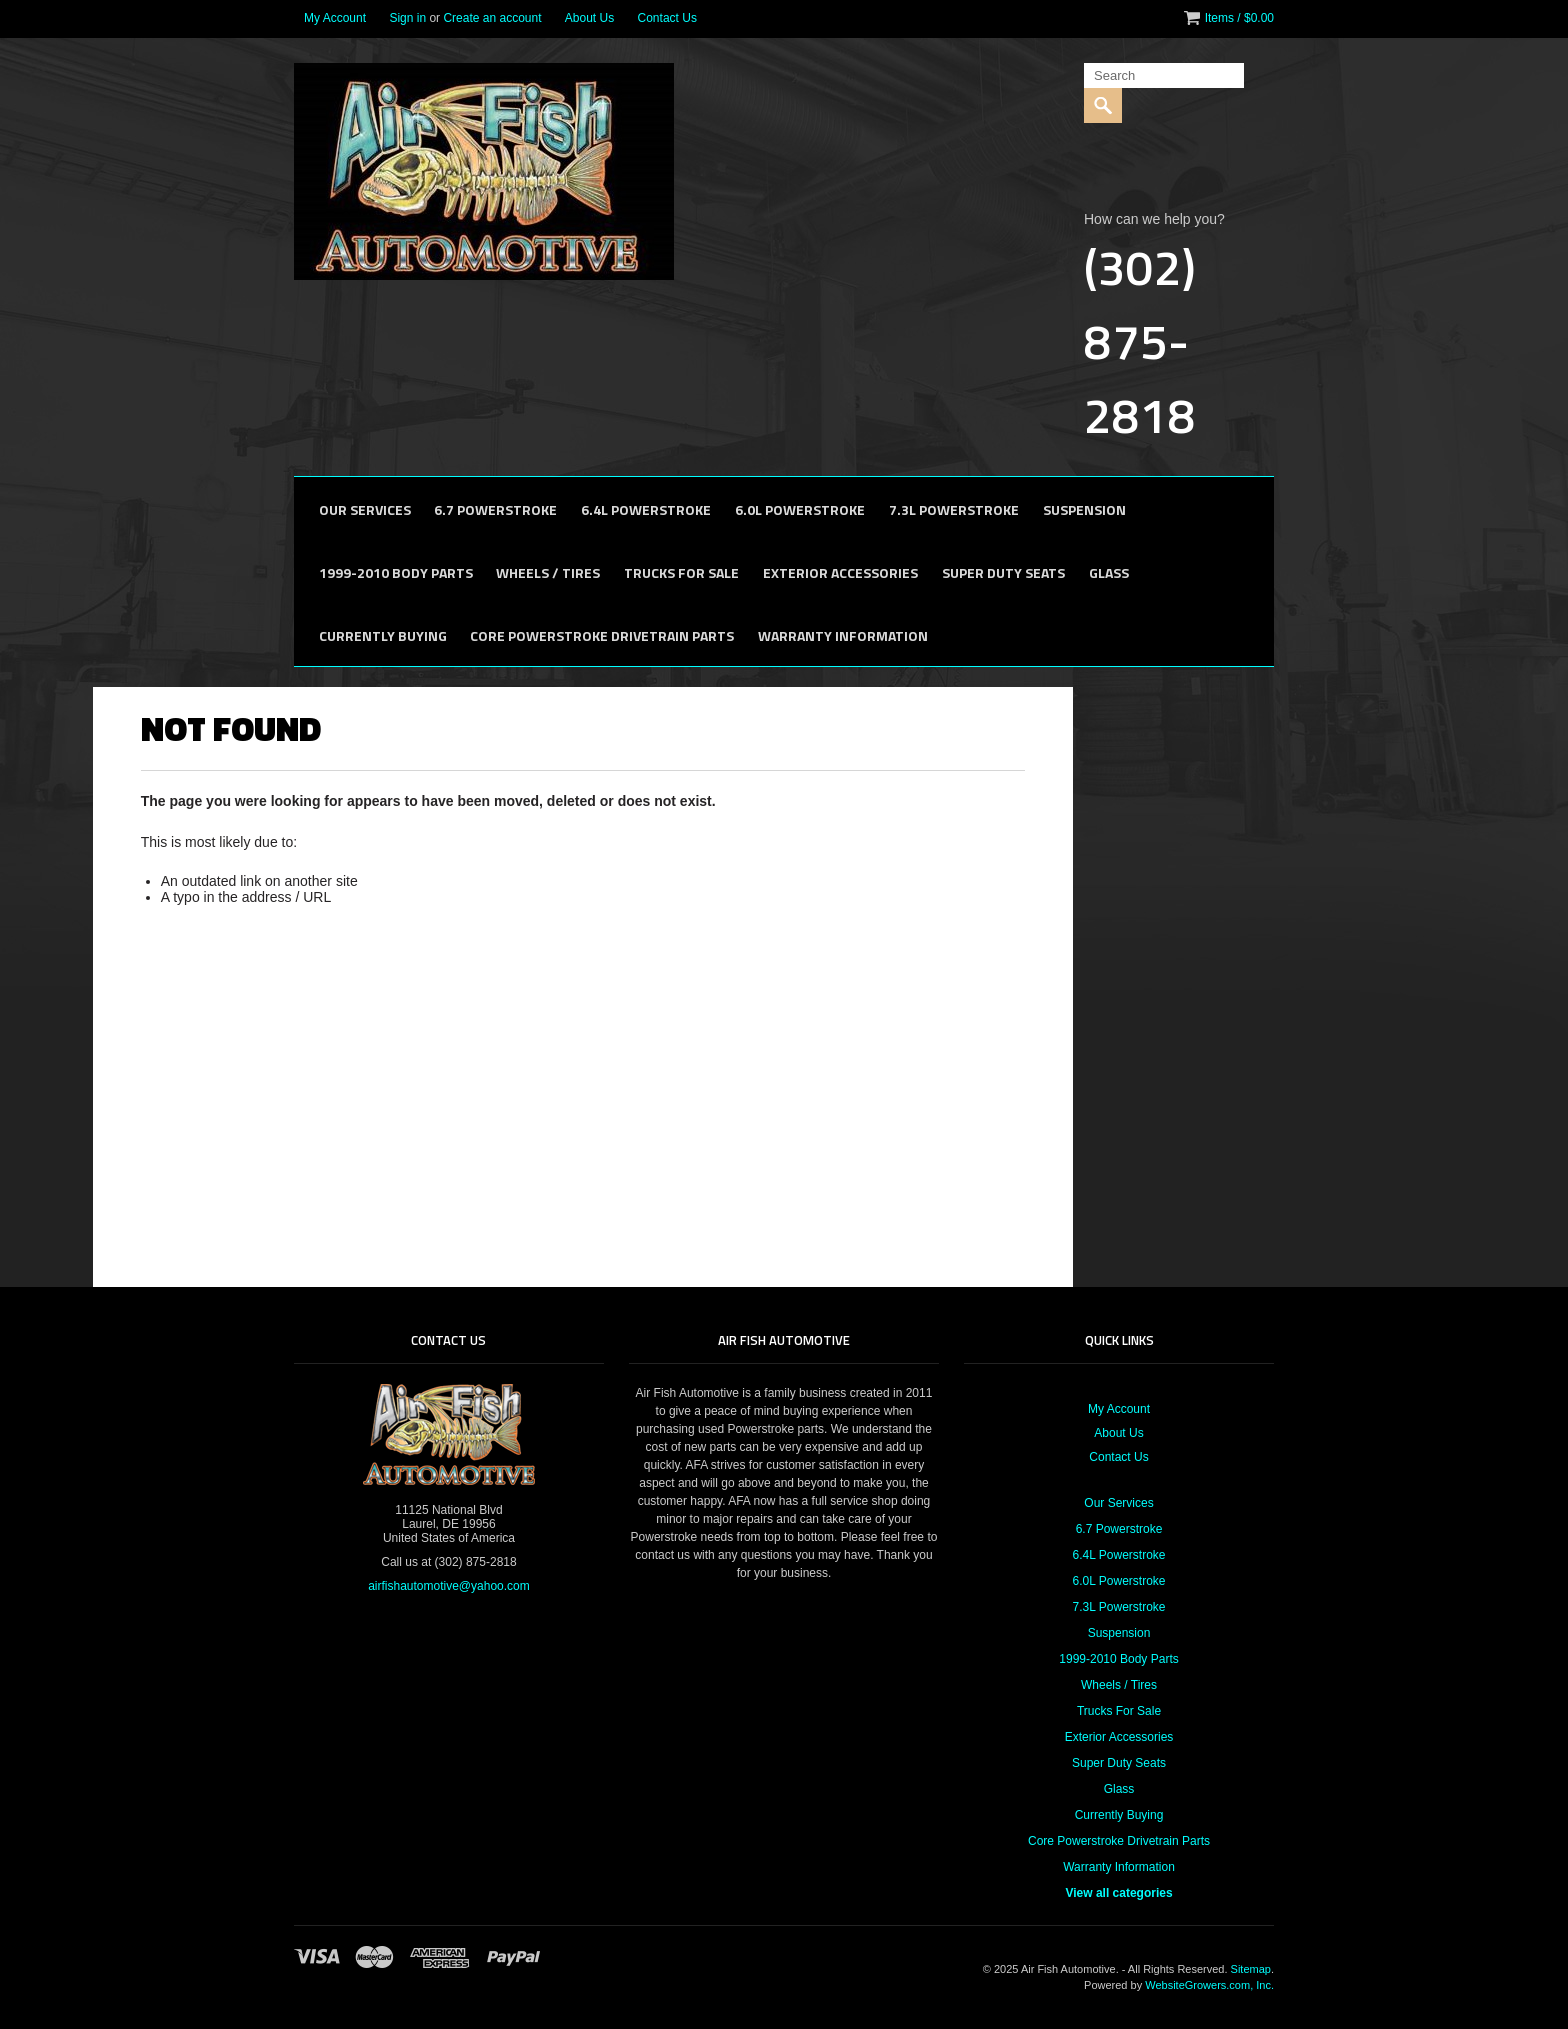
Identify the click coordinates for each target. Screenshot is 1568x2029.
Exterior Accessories (840, 572)
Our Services (365, 509)
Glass (1109, 572)
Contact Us (667, 18)
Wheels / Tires (548, 572)
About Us (589, 18)
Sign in (407, 18)
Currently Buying (383, 635)
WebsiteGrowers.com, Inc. (1209, 1985)
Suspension (1084, 509)
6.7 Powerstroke (495, 509)
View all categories (1118, 1893)
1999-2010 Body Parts (396, 572)
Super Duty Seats (1003, 572)
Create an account (492, 18)
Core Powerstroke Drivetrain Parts (602, 635)
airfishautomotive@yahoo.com (449, 1586)
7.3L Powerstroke (954, 509)
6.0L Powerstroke (800, 509)
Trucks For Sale (681, 572)
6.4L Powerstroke (646, 509)
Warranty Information (843, 635)
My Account (335, 18)
